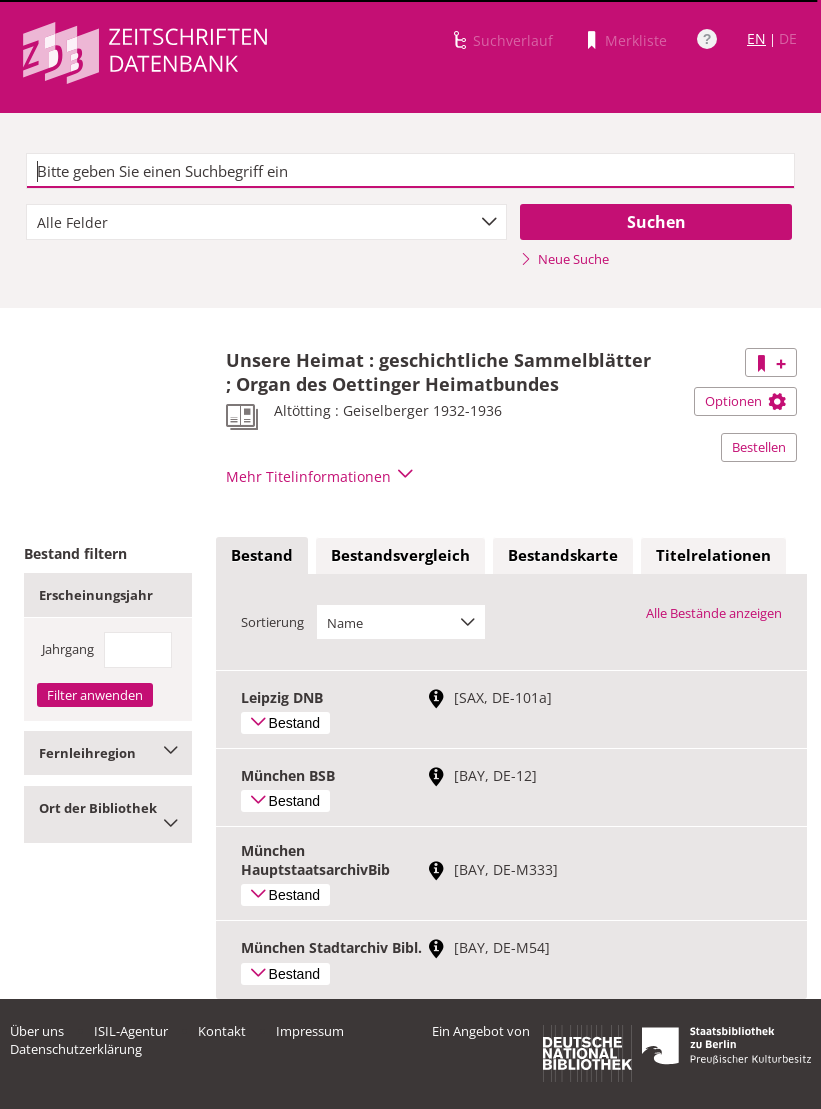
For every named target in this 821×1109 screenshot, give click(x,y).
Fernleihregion (108, 753)
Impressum (310, 1031)
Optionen (745, 401)
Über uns (37, 1031)
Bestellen (759, 447)
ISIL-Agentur (131, 1031)
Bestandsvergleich (400, 555)
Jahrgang (68, 649)
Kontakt (222, 1031)
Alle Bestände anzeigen (714, 613)
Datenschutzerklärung (76, 1049)
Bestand (262, 555)
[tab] (262, 556)
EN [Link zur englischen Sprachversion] (756, 38)
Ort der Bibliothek (108, 814)
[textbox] (410, 171)
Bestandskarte (563, 555)
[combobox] (266, 222)
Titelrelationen (713, 555)
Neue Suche (564, 259)
